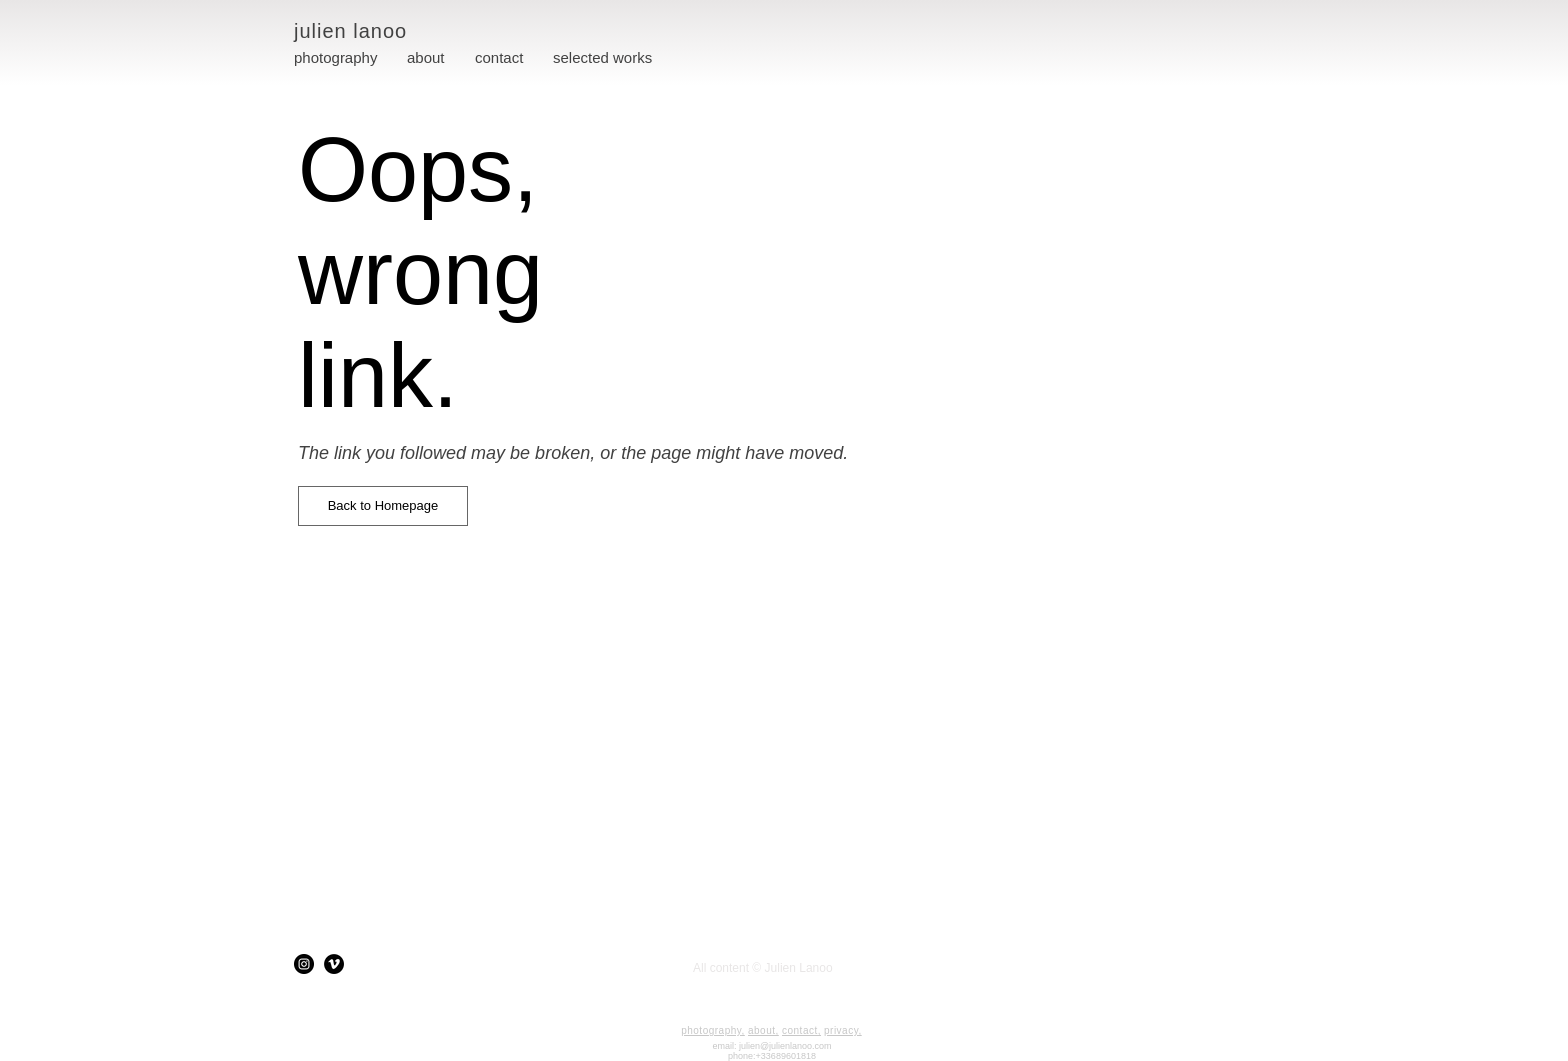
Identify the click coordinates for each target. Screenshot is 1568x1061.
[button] (602, 57)
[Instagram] (304, 964)
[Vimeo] (334, 964)
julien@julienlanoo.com (785, 1046)
